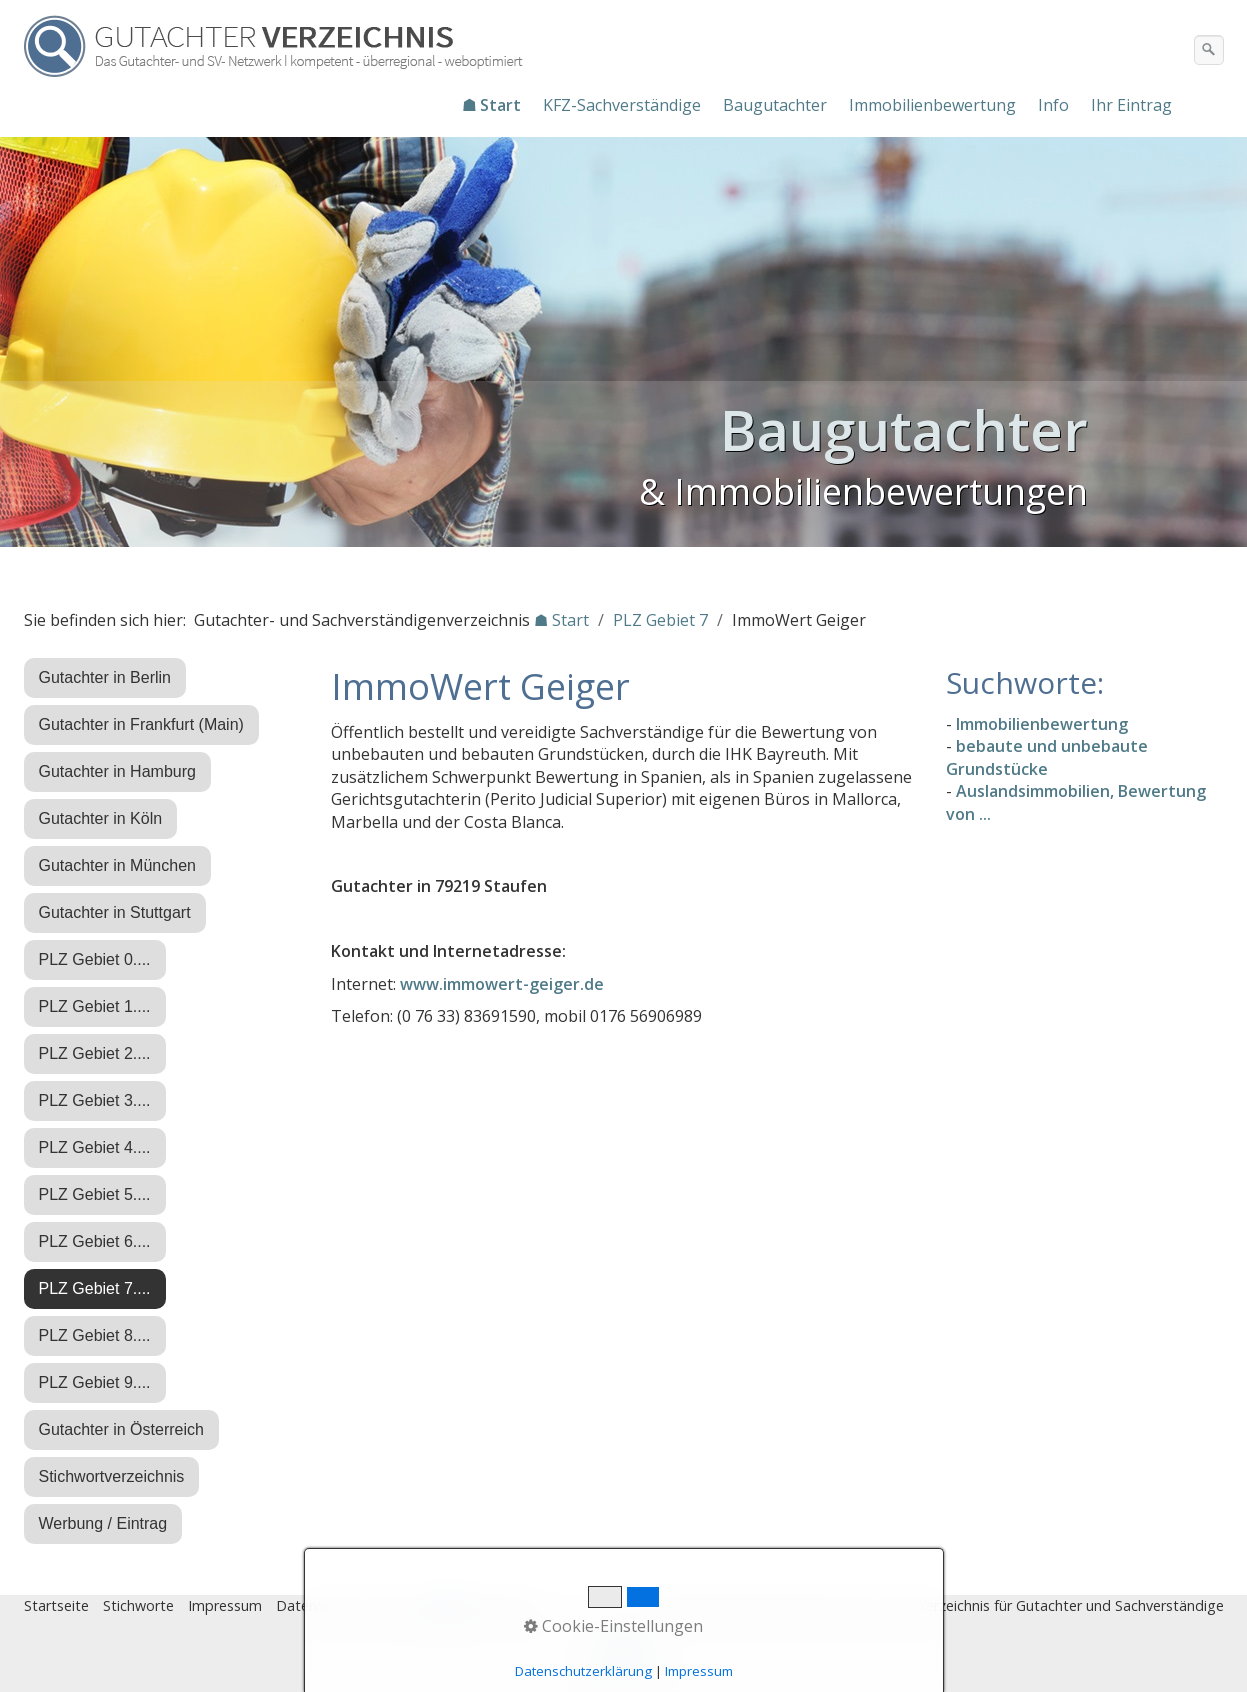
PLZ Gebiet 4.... (95, 1147)
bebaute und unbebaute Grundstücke (1047, 757)
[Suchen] (1209, 50)
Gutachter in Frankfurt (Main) (141, 724)
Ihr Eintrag (1131, 105)
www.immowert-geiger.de (502, 984)
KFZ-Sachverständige (622, 105)
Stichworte (138, 1605)
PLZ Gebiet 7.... (95, 1288)
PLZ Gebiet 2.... (95, 1053)
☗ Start (491, 105)
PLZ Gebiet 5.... (95, 1194)
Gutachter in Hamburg (117, 771)
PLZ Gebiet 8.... (95, 1335)
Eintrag (397, 1605)
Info (1053, 105)
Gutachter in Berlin (105, 677)
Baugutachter (775, 105)
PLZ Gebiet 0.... (95, 959)
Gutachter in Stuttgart (115, 912)
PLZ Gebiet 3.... (95, 1100)
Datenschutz (318, 1605)
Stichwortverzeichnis (112, 1476)
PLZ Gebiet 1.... (95, 1006)
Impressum (225, 1605)
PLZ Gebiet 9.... (95, 1382)
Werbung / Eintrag (103, 1523)
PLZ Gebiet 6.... (95, 1241)
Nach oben (624, 1659)
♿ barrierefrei (482, 1605)
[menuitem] (492, 105)
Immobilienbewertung (932, 105)
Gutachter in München (117, 865)
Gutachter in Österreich (121, 1429)
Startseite (56, 1605)
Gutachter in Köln (101, 818)
